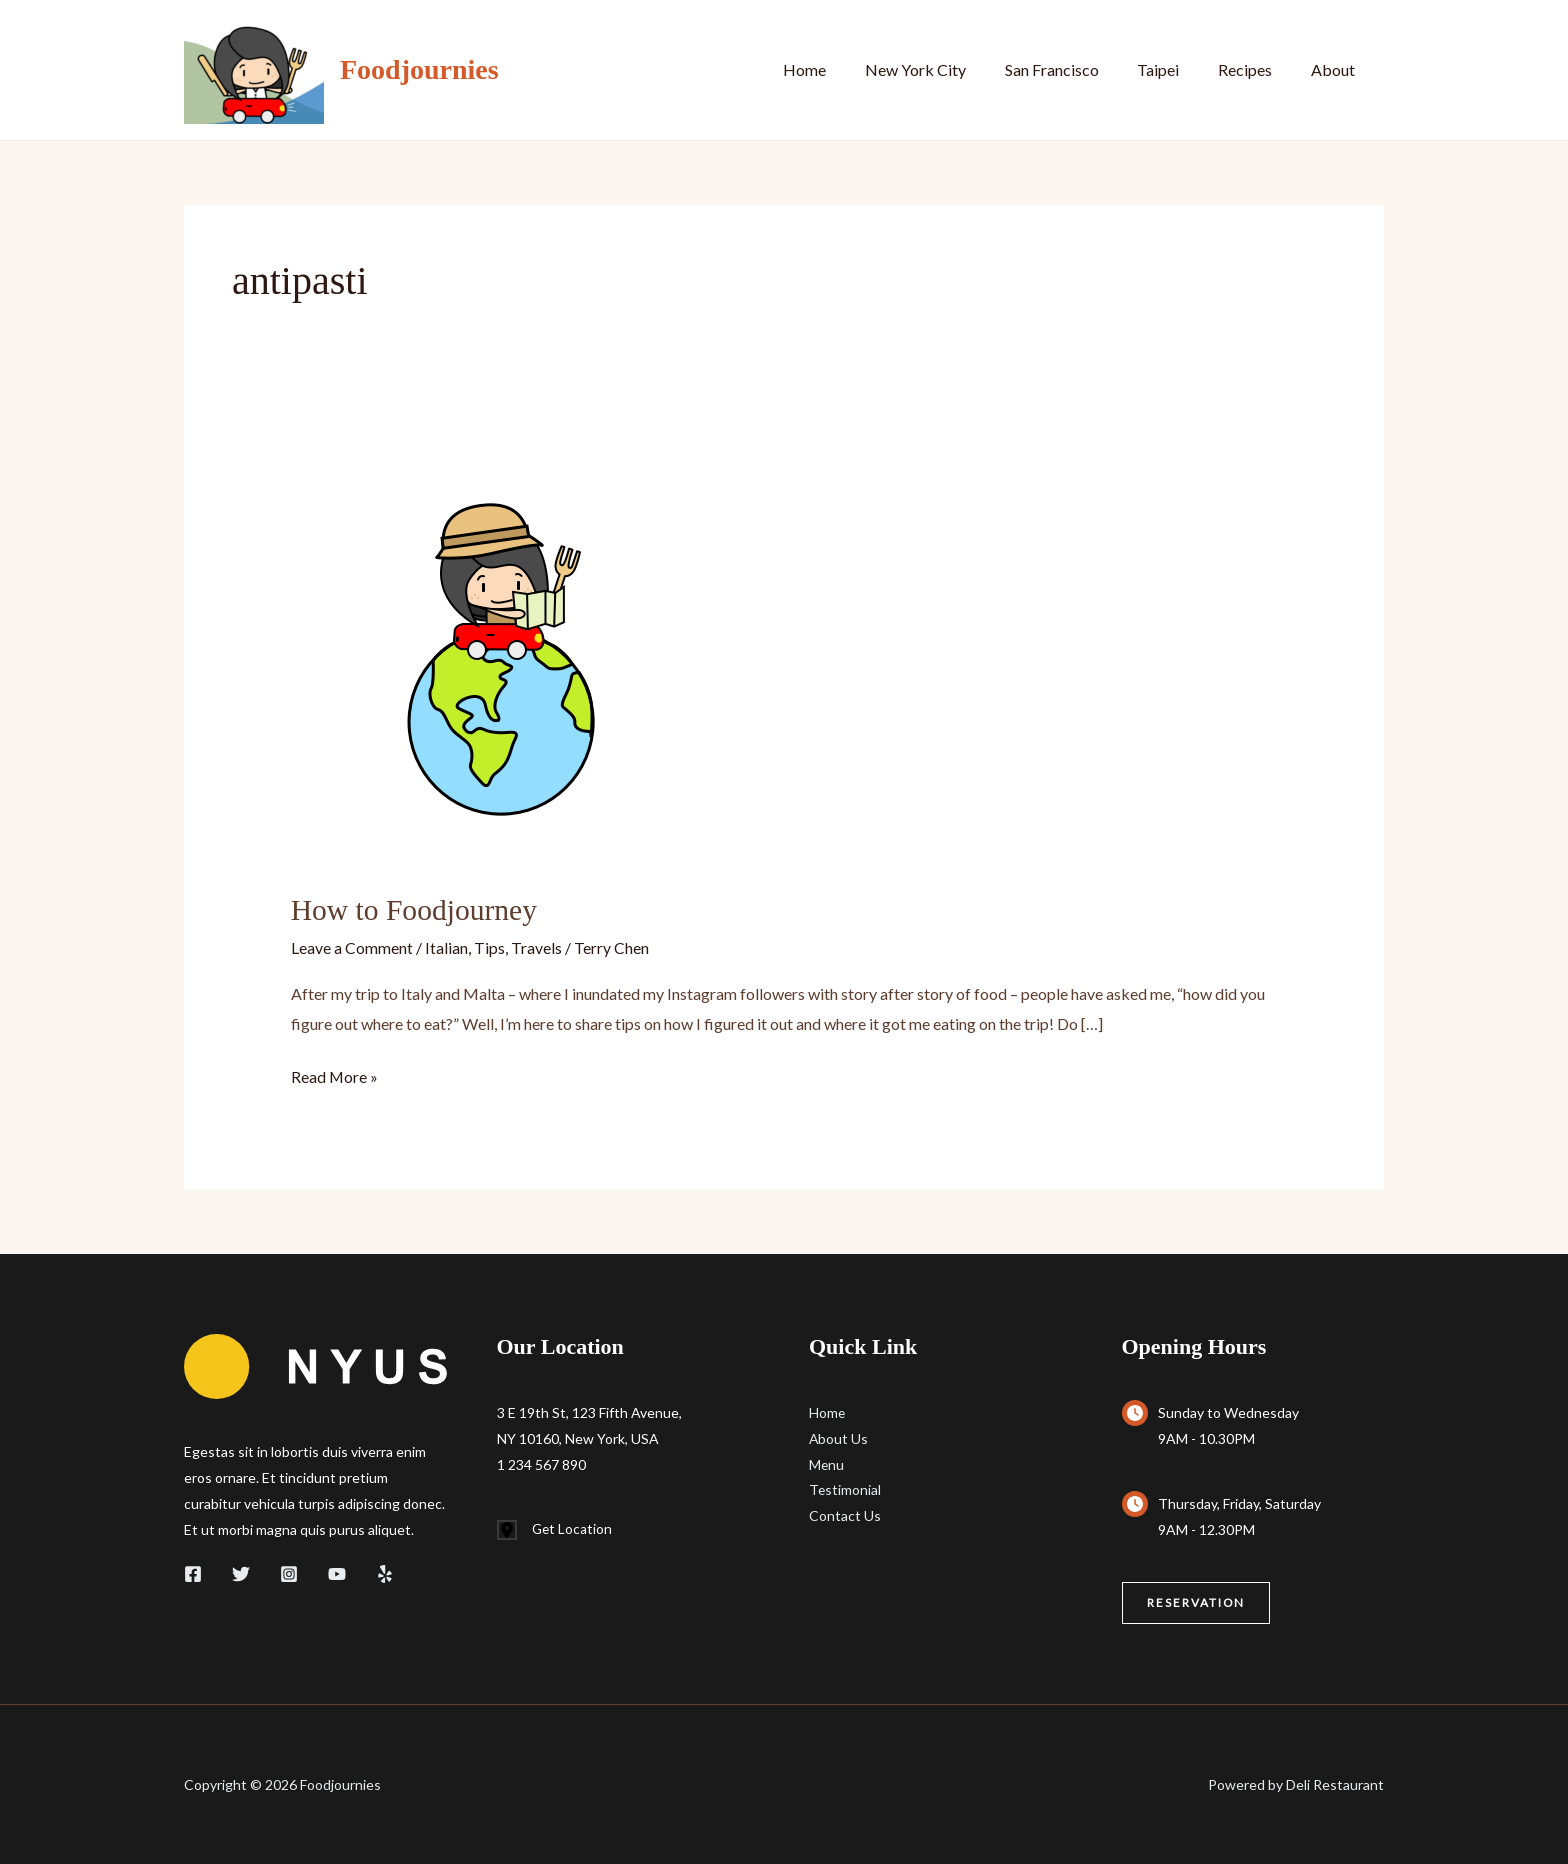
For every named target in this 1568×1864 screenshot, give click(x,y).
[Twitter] (241, 1572)
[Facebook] (193, 1572)
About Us (839, 1437)
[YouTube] (337, 1572)
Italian (446, 946)
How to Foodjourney (416, 909)
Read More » (335, 1076)
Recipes (1255, 69)
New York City (945, 69)
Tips (489, 946)
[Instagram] (289, 1572)
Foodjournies (419, 69)
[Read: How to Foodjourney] (501, 653)
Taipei (1175, 69)
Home (841, 69)
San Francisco (1075, 69)
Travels (536, 946)
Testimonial (845, 1489)
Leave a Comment (352, 946)
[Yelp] (385, 1572)
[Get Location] (555, 1529)
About (1336, 69)
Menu (827, 1463)
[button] (1196, 1602)
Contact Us (845, 1515)
